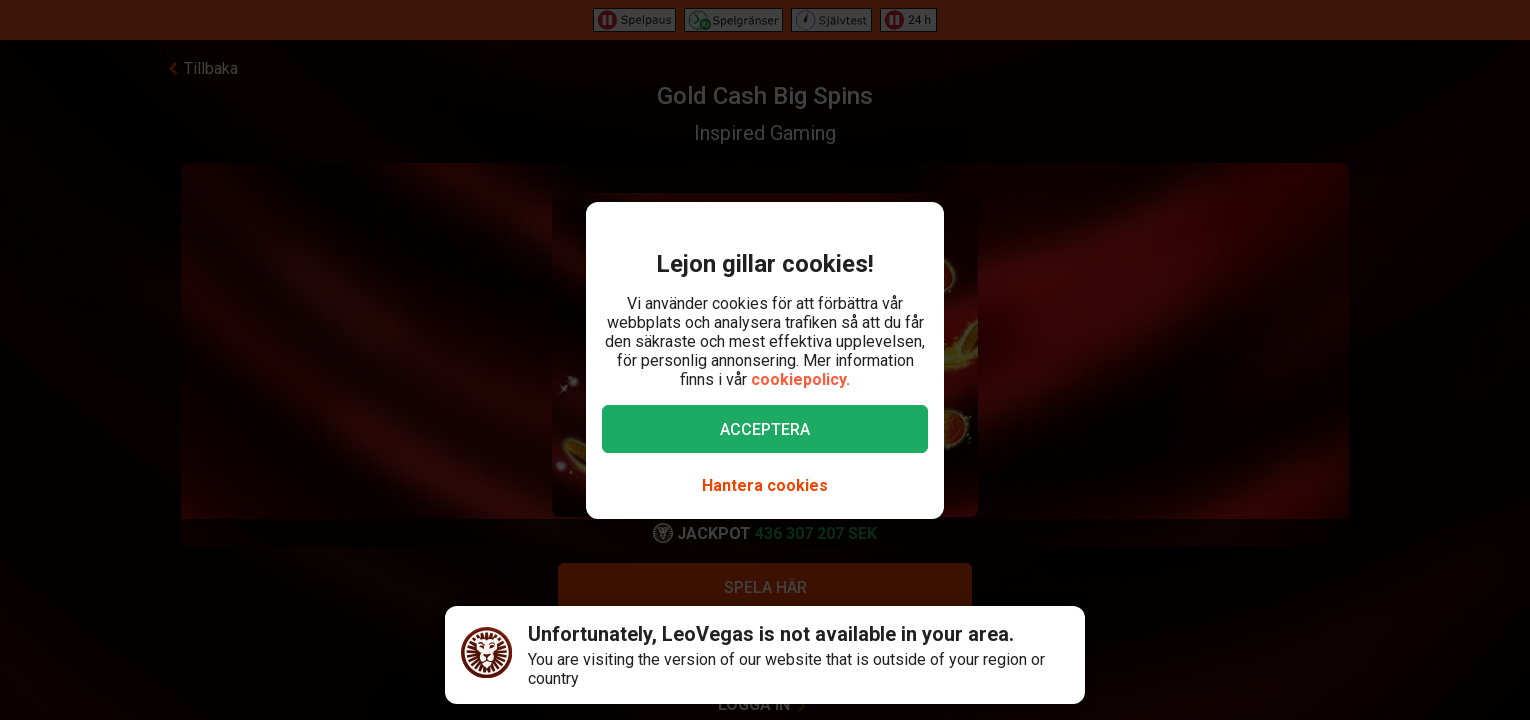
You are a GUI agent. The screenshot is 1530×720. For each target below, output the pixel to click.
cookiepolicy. (800, 379)
